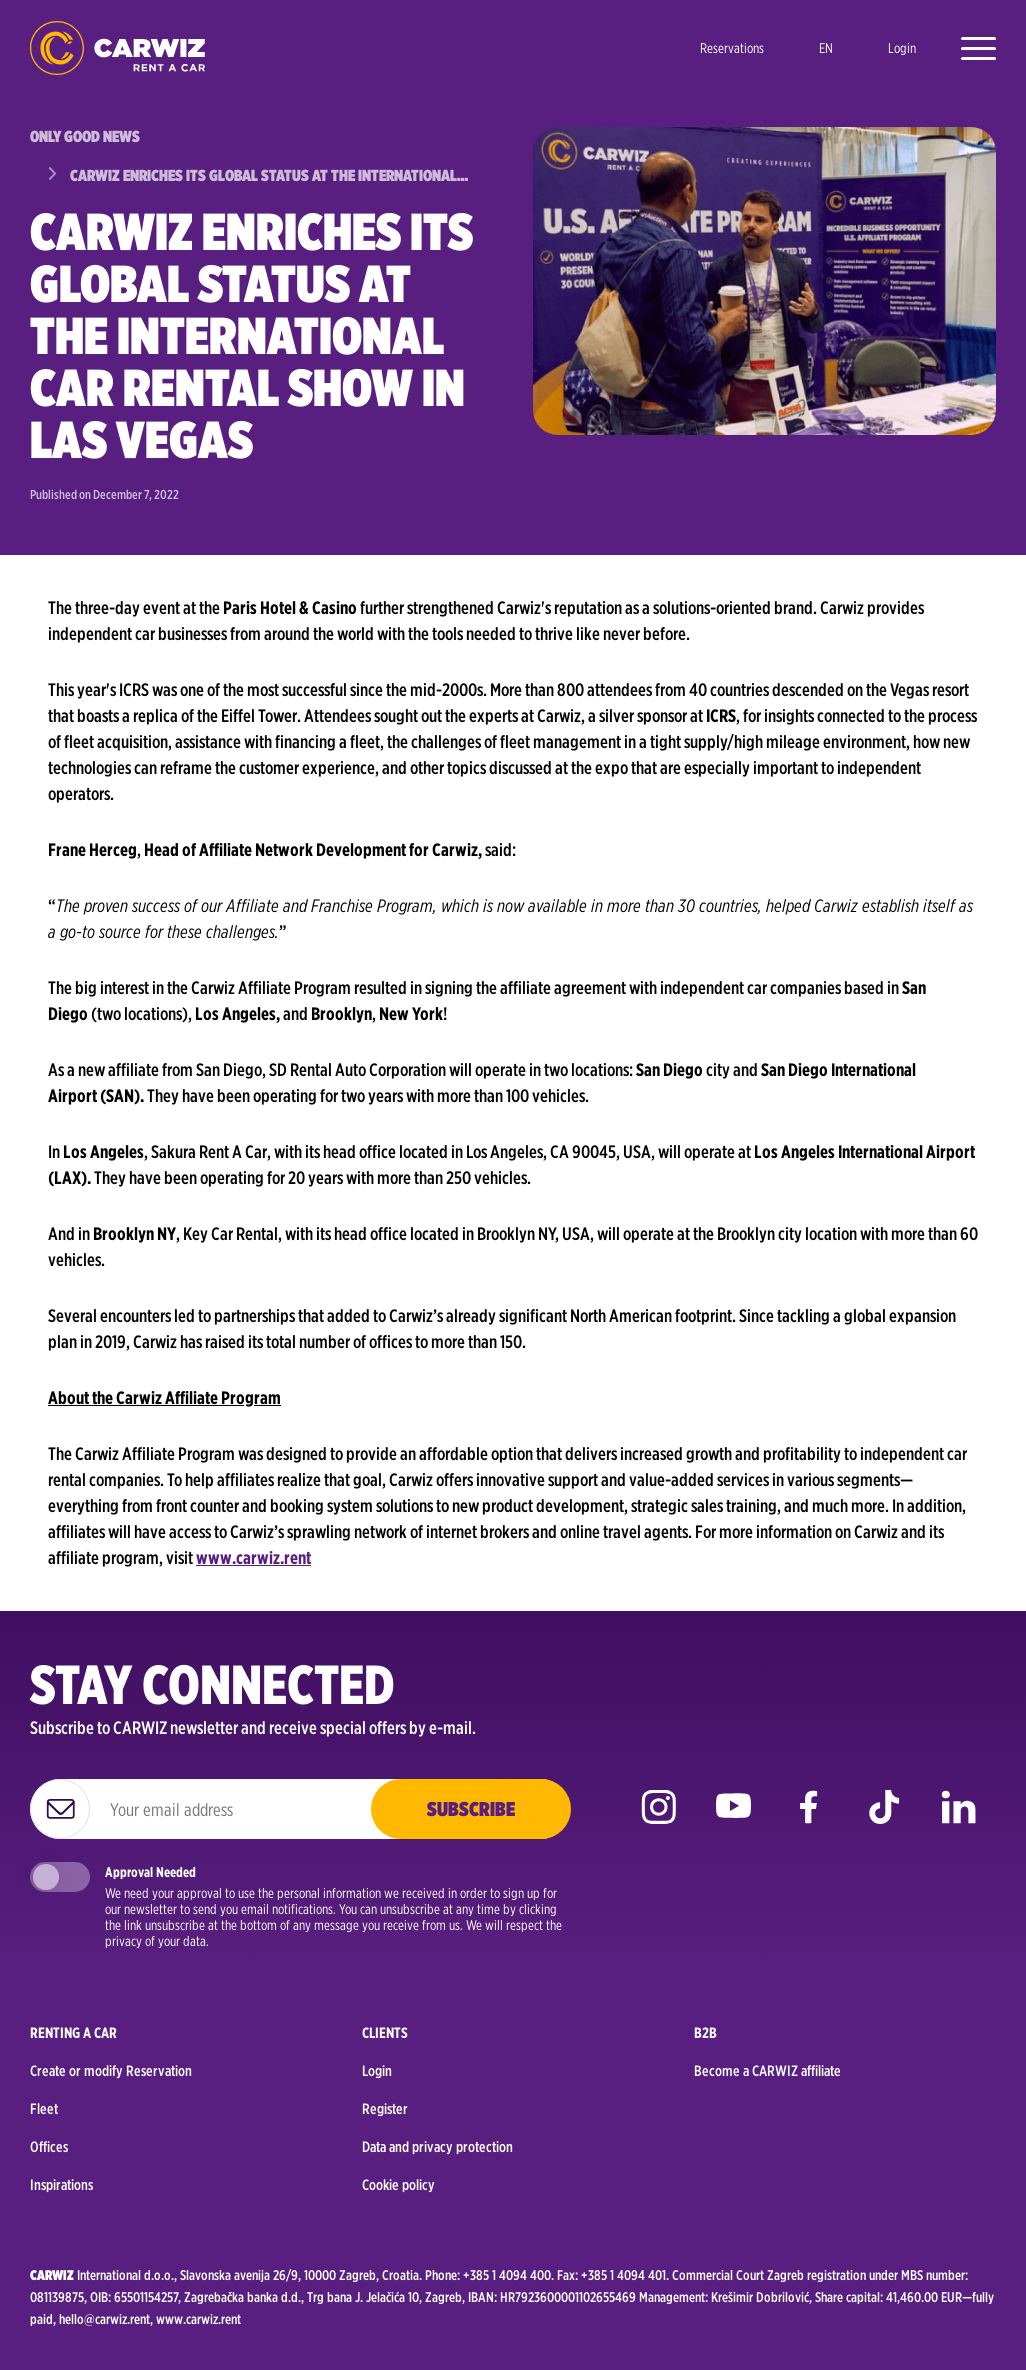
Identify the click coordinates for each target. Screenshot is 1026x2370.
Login (902, 48)
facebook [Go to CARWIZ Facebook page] (808, 1821)
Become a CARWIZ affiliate (767, 2071)
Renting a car (73, 2033)
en (826, 48)
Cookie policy (398, 2185)
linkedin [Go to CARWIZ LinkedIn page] (958, 1821)
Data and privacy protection (437, 2147)
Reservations (732, 48)
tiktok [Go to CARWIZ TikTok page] (883, 1821)
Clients (385, 2033)
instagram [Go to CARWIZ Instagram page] (658, 1821)
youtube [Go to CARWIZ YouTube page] (733, 1821)
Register (385, 2109)
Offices (49, 2147)
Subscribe (471, 1809)
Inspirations (61, 2185)
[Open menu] (968, 48)
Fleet (44, 2109)
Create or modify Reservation (111, 2071)
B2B (705, 2033)
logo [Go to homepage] (117, 48)
